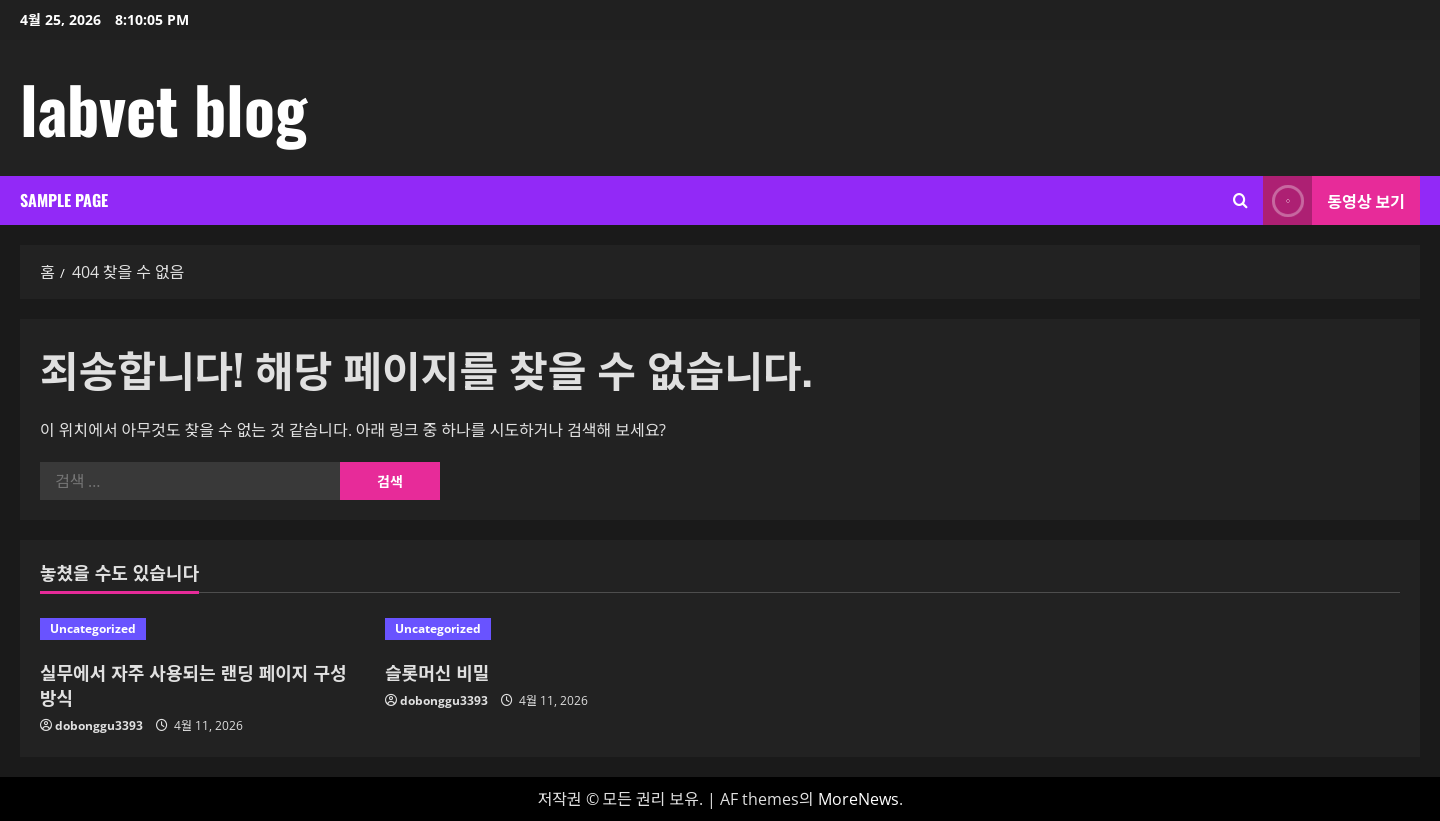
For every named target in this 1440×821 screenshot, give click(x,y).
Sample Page (64, 200)
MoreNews (858, 799)
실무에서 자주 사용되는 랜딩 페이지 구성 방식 (193, 684)
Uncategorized (93, 628)
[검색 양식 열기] (1240, 200)
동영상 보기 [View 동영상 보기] (1334, 200)
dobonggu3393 (99, 725)
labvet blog (163, 108)
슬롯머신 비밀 (437, 672)
